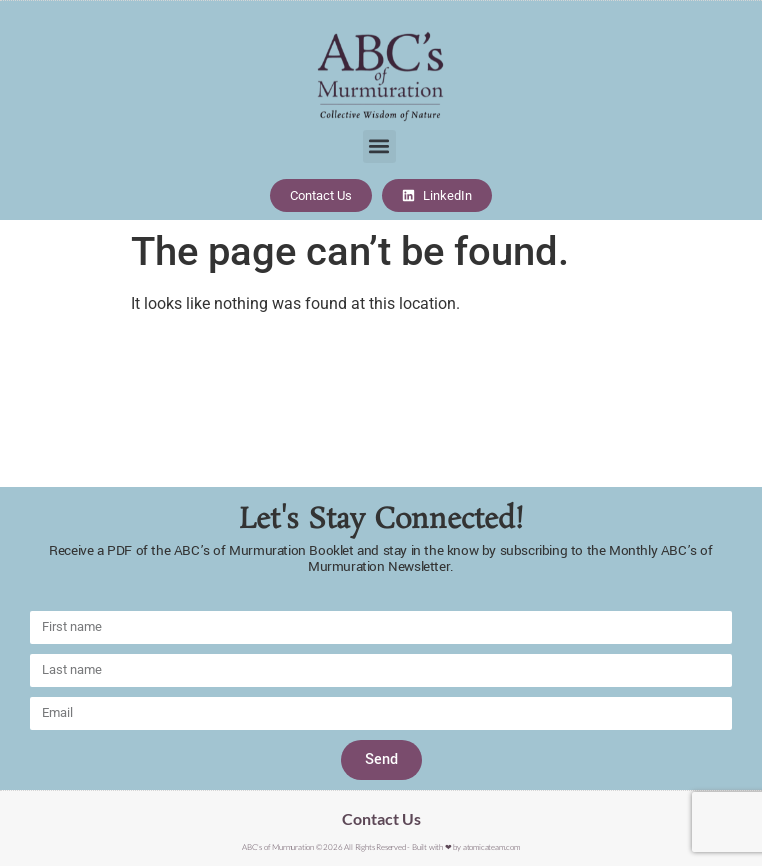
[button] (379, 146)
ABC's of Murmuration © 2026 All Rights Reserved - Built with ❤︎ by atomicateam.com (381, 846)
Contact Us (381, 818)
